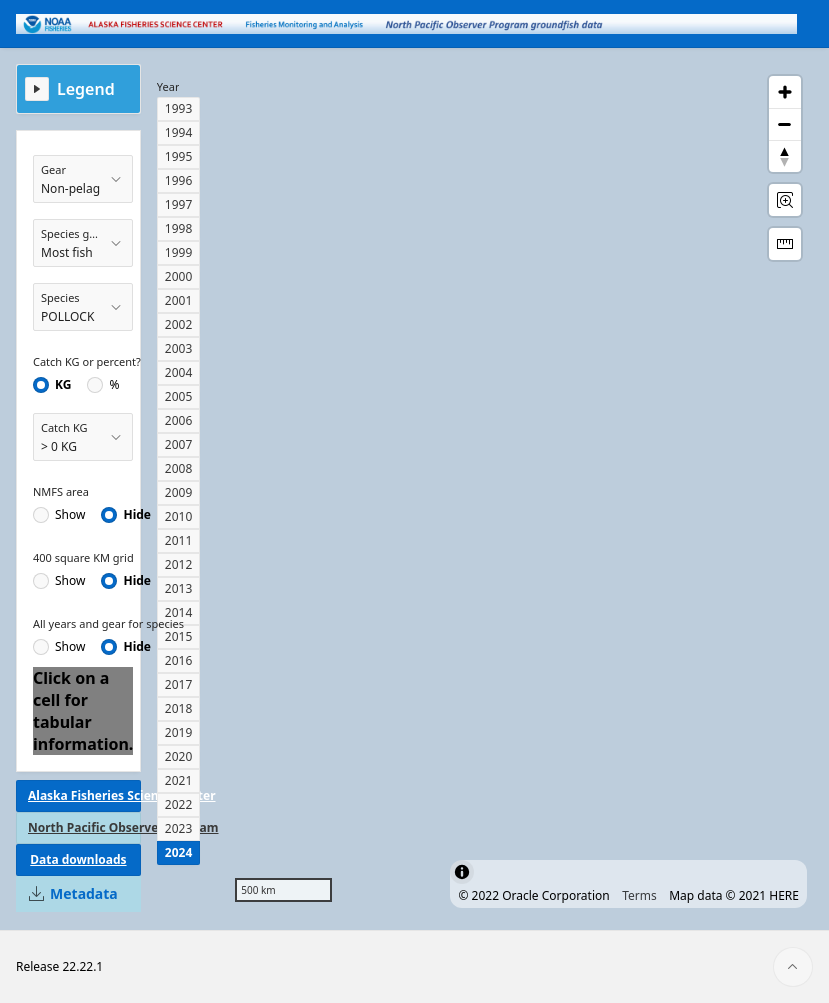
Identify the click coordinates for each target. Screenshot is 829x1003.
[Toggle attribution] (462, 872)
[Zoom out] (785, 124)
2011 (178, 540)
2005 (178, 396)
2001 (178, 300)
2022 (178, 804)
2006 (178, 420)
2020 (178, 756)
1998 (178, 228)
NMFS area (61, 491)
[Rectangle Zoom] (785, 200)
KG (63, 385)
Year (168, 86)
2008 (178, 468)
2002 (178, 324)
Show (70, 515)
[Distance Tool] (785, 244)
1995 (178, 156)
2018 (178, 708)
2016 (178, 660)
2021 (178, 780)
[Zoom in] (785, 92)
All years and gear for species (108, 623)
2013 (178, 588)
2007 (178, 444)
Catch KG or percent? (87, 361)
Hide (137, 515)
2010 (178, 516)
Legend (86, 89)
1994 (178, 132)
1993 (178, 108)
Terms (639, 895)
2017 (178, 684)
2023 (178, 828)
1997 (178, 204)
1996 (178, 180)
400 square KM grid (83, 557)
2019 (178, 732)
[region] (518, 489)
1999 (178, 252)
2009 (178, 492)
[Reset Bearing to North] (785, 156)
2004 (178, 372)
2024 (178, 852)
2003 (178, 348)
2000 (178, 276)
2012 (178, 564)
